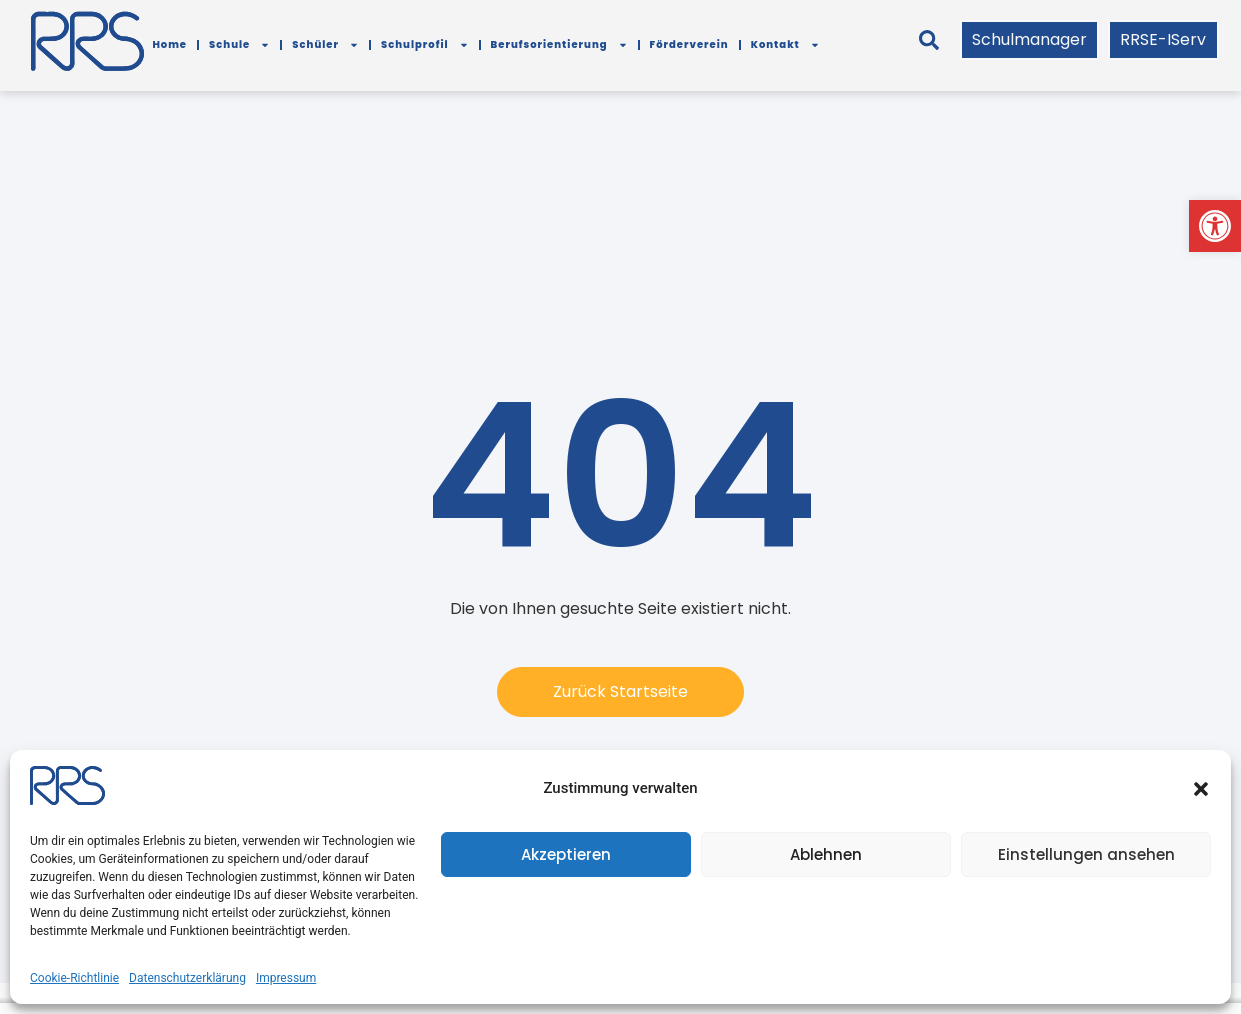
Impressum (286, 978)
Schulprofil (425, 45)
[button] (1215, 226)
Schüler (325, 45)
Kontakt (785, 45)
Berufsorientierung (559, 45)
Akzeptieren (566, 854)
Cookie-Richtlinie (74, 978)
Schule (239, 45)
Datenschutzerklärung (187, 978)
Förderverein (689, 44)
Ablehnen (826, 854)
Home (169, 44)
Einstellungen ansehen (1086, 854)
